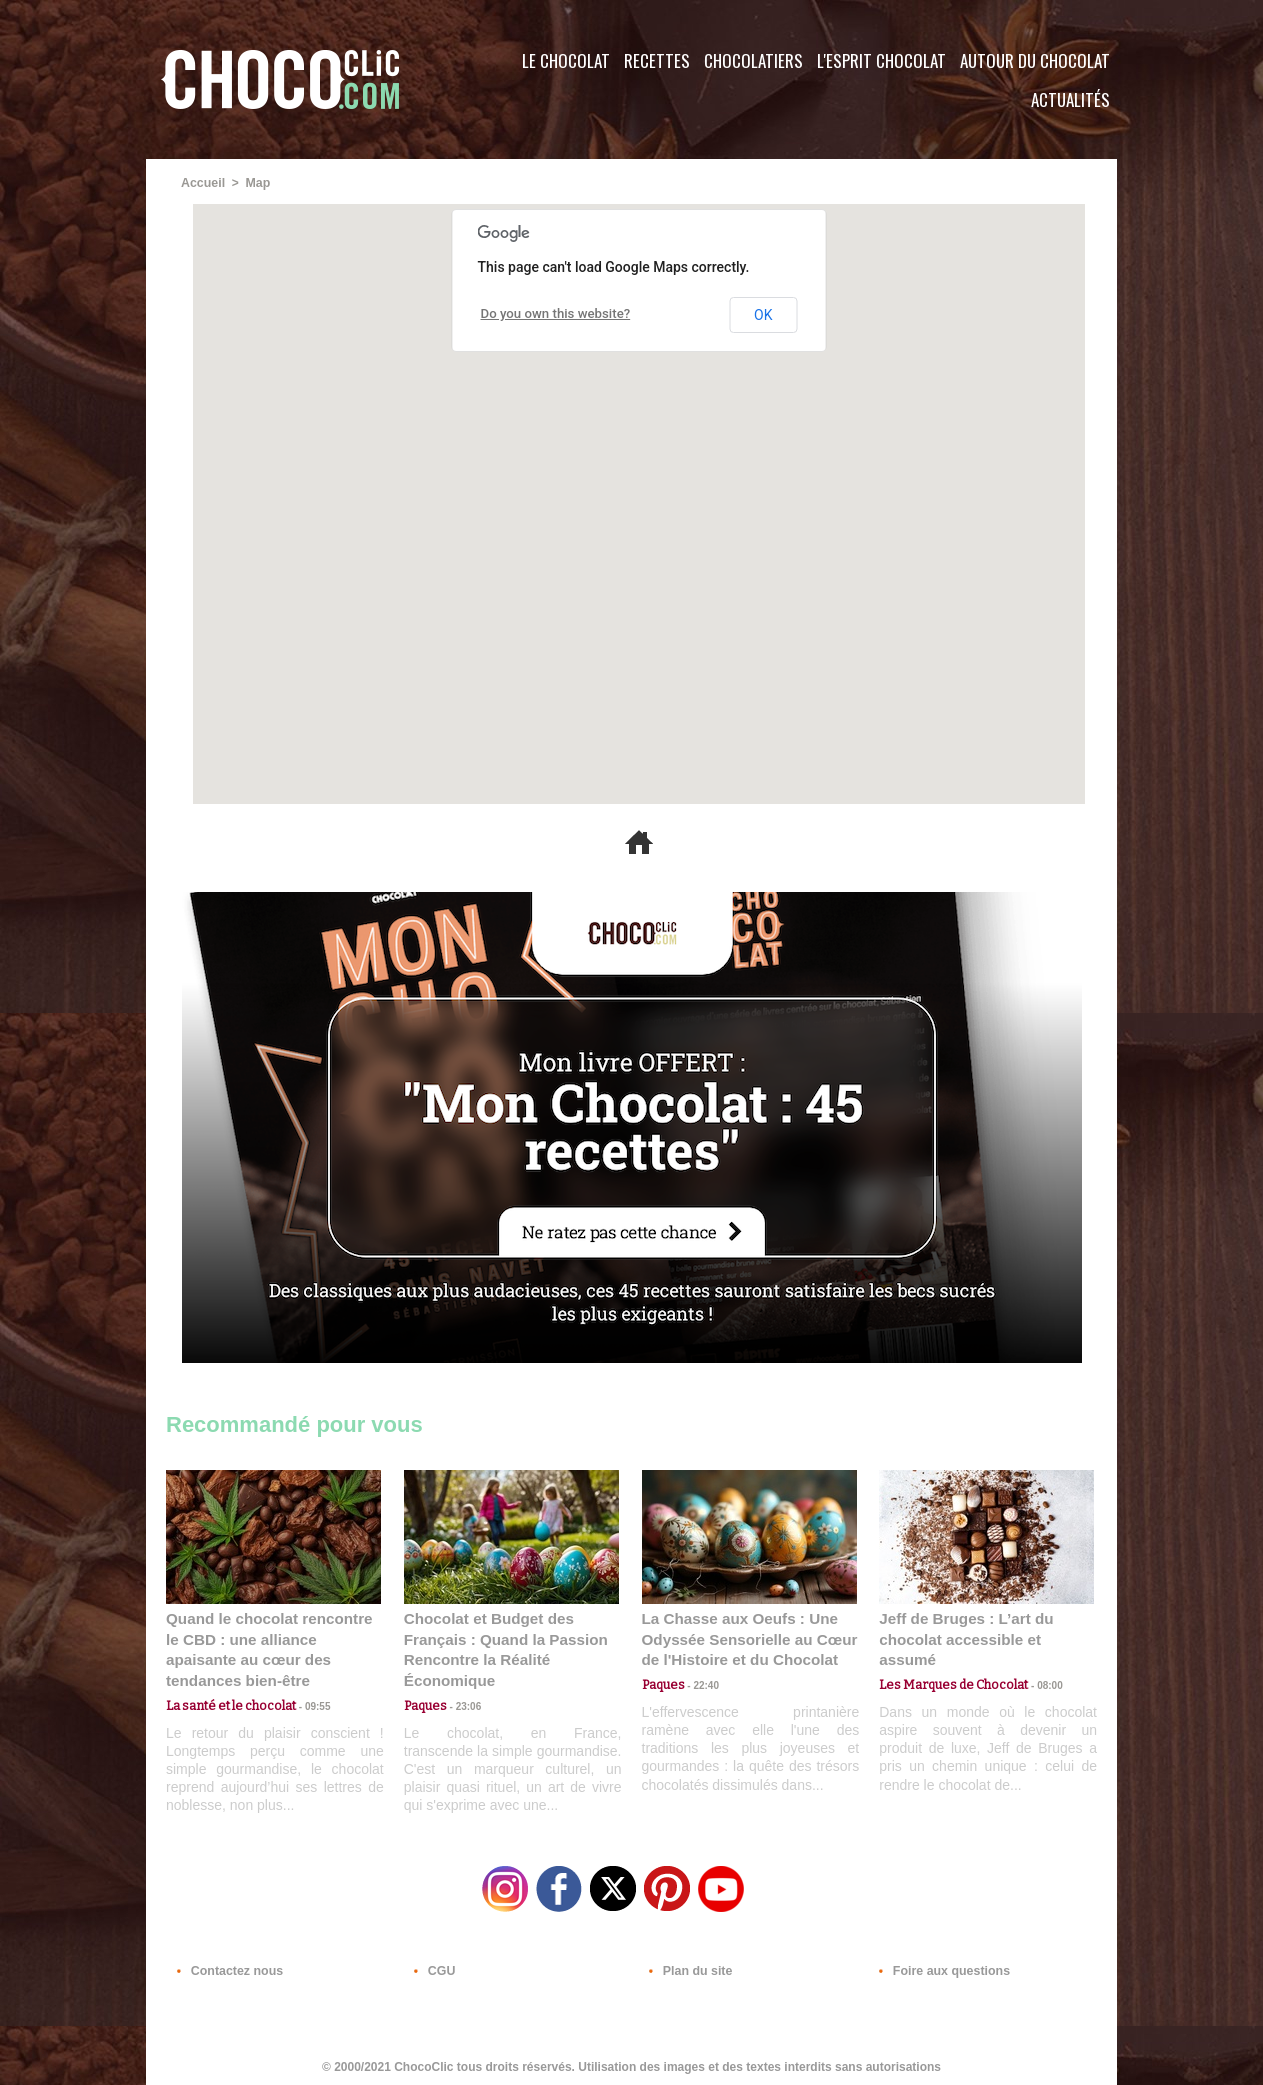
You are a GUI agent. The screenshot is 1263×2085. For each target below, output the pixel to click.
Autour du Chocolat (1035, 60)
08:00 (1036, 1662)
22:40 (700, 1681)
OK (763, 314)
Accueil (202, 183)
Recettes (657, 60)
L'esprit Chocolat (881, 60)
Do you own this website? (549, 314)
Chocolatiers (753, 60)
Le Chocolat (566, 60)
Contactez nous (226, 1964)
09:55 (306, 1681)
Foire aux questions (938, 1964)
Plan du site (687, 1964)
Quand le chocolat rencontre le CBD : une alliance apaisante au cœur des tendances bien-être (272, 1637)
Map (256, 183)
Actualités (1070, 99)
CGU (432, 1964)
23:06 (462, 1701)
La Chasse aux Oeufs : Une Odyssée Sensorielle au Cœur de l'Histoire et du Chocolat (741, 1637)
